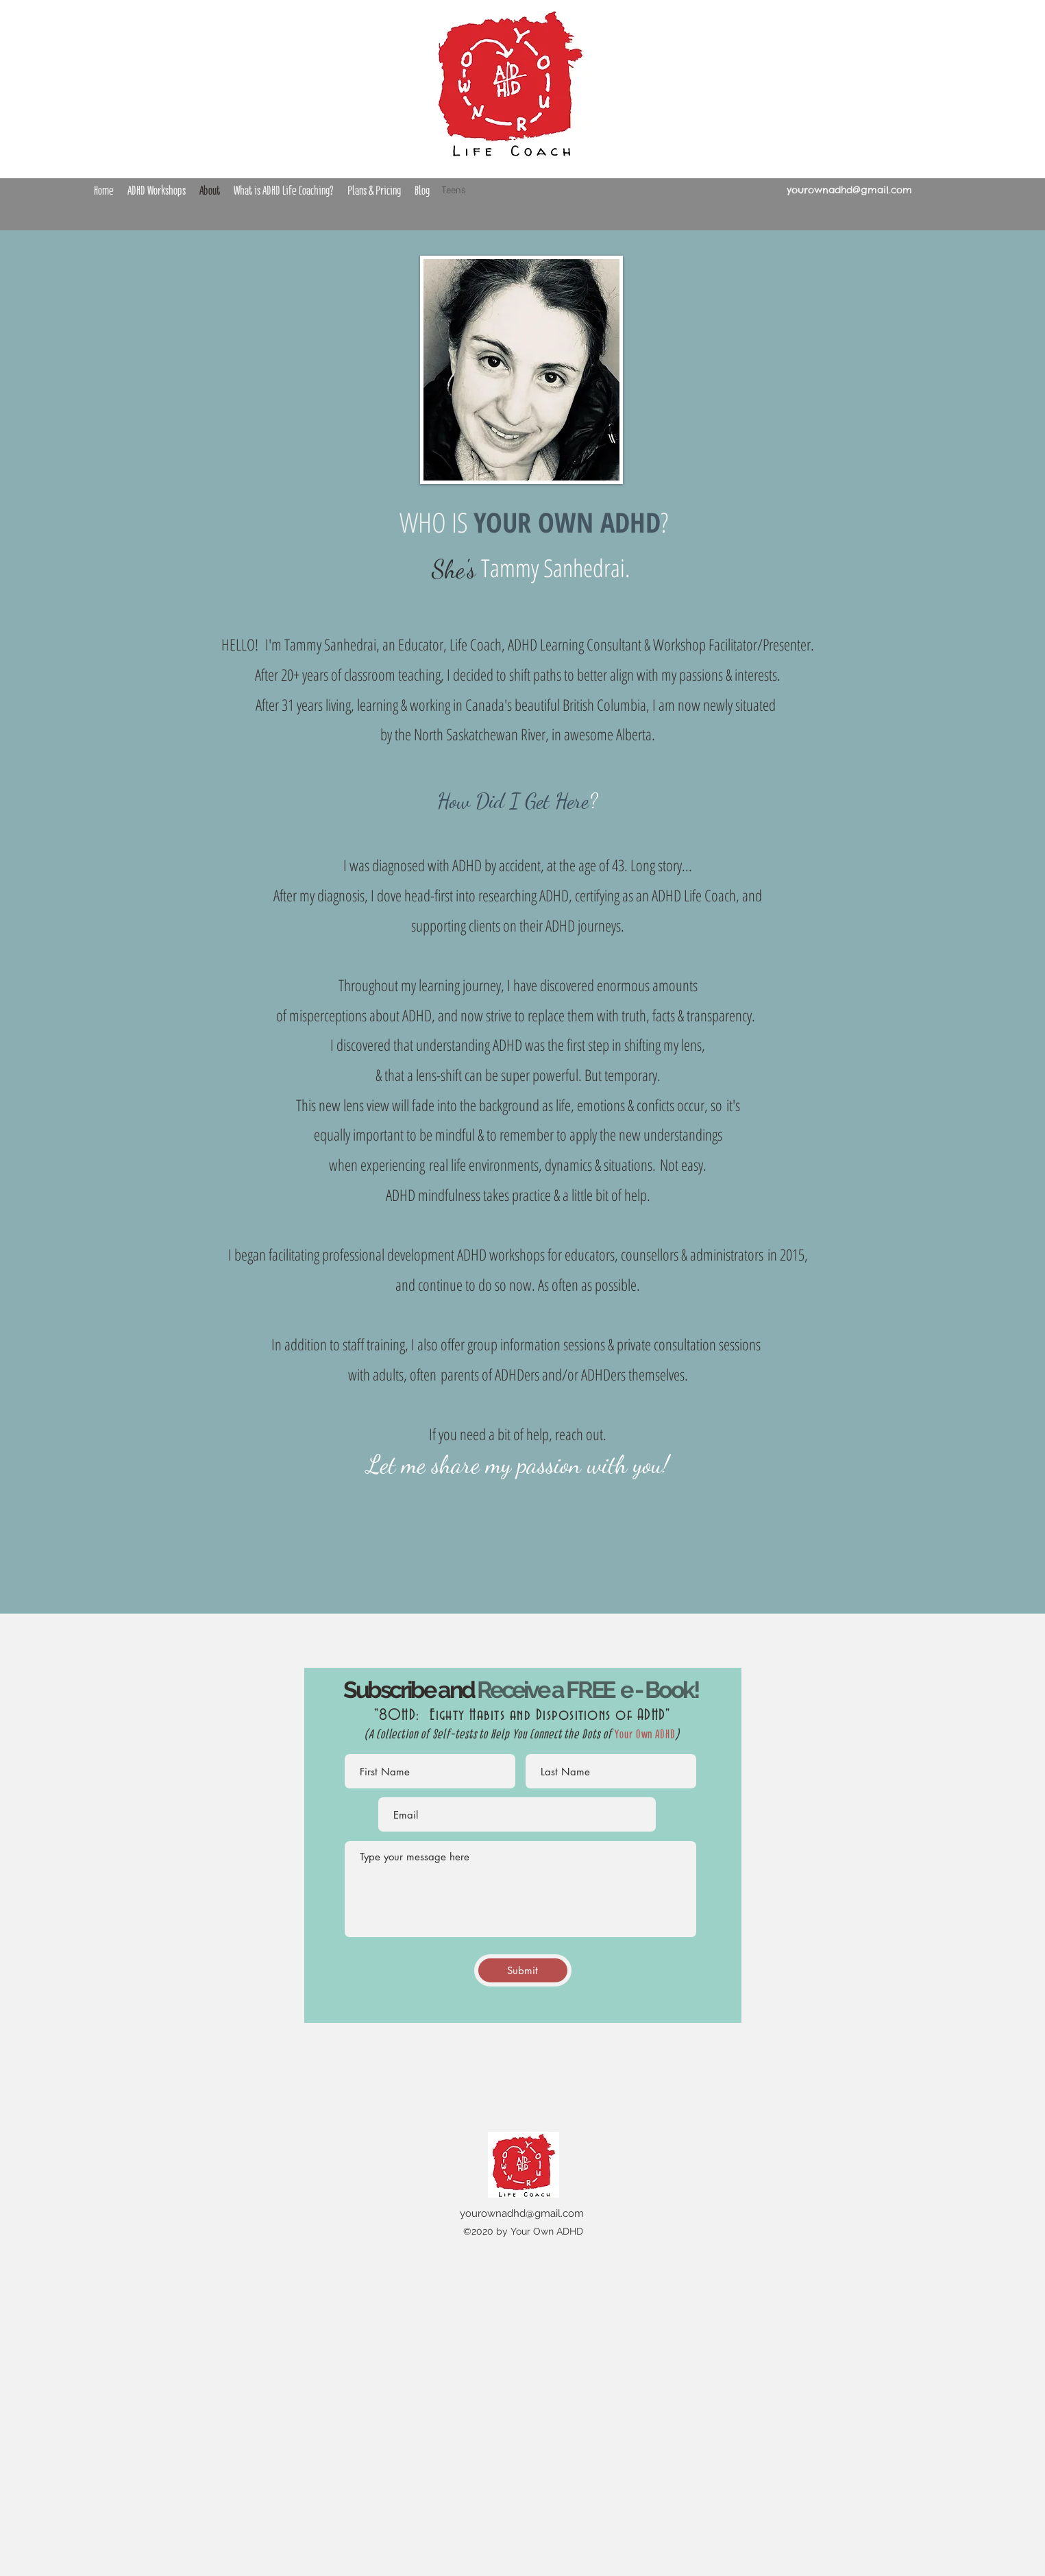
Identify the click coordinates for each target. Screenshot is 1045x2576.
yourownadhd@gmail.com (849, 190)
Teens (453, 189)
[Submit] (522, 1970)
